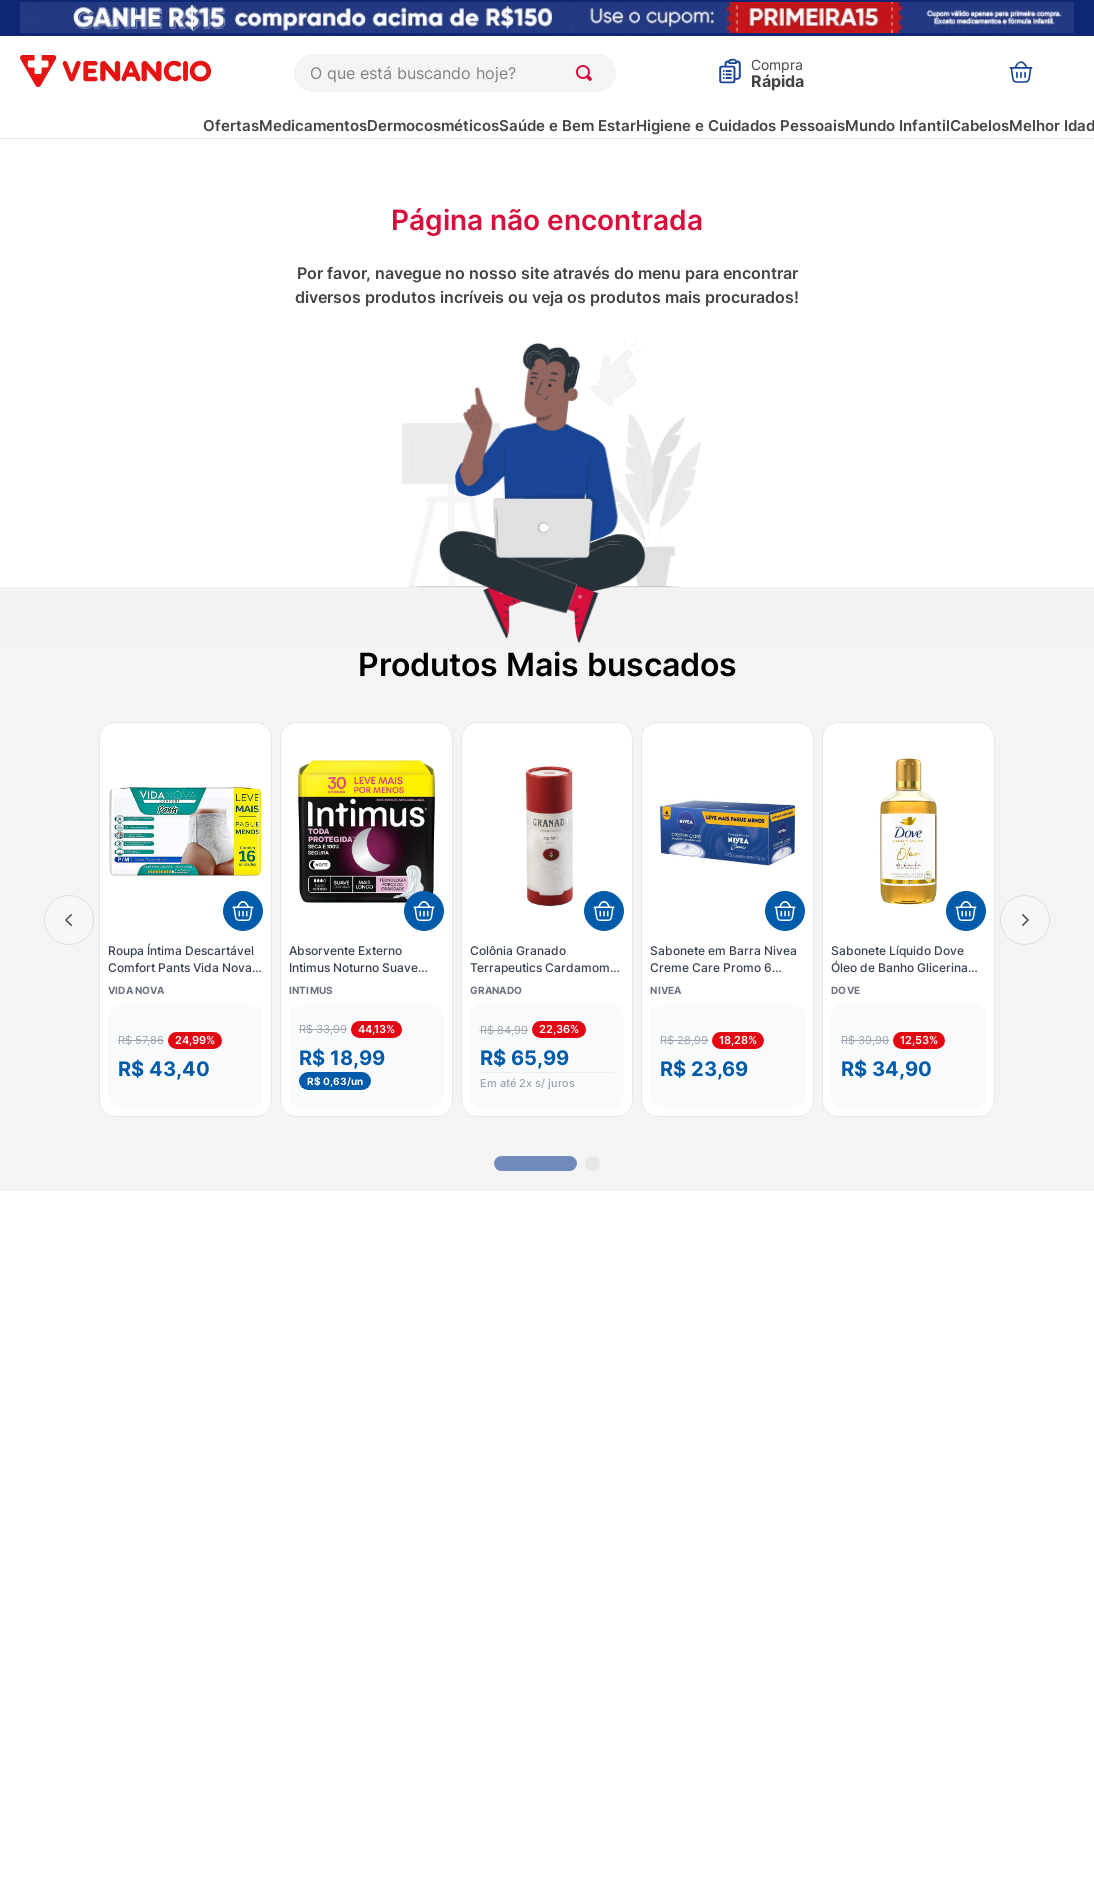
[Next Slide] (1025, 920)
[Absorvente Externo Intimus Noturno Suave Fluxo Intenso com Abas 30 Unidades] (366, 919)
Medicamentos (313, 125)
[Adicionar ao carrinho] (243, 911)
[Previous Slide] (69, 920)
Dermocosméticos (433, 125)
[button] (185, 1056)
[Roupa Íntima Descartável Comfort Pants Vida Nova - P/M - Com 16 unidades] (185, 919)
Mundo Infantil (897, 125)
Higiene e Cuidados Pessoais (740, 125)
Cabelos (979, 125)
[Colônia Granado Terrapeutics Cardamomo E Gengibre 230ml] (547, 919)
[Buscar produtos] (588, 73)
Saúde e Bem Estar (567, 125)
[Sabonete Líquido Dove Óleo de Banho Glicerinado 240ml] (908, 919)
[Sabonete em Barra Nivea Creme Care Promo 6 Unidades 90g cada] (727, 919)
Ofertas (231, 125)
